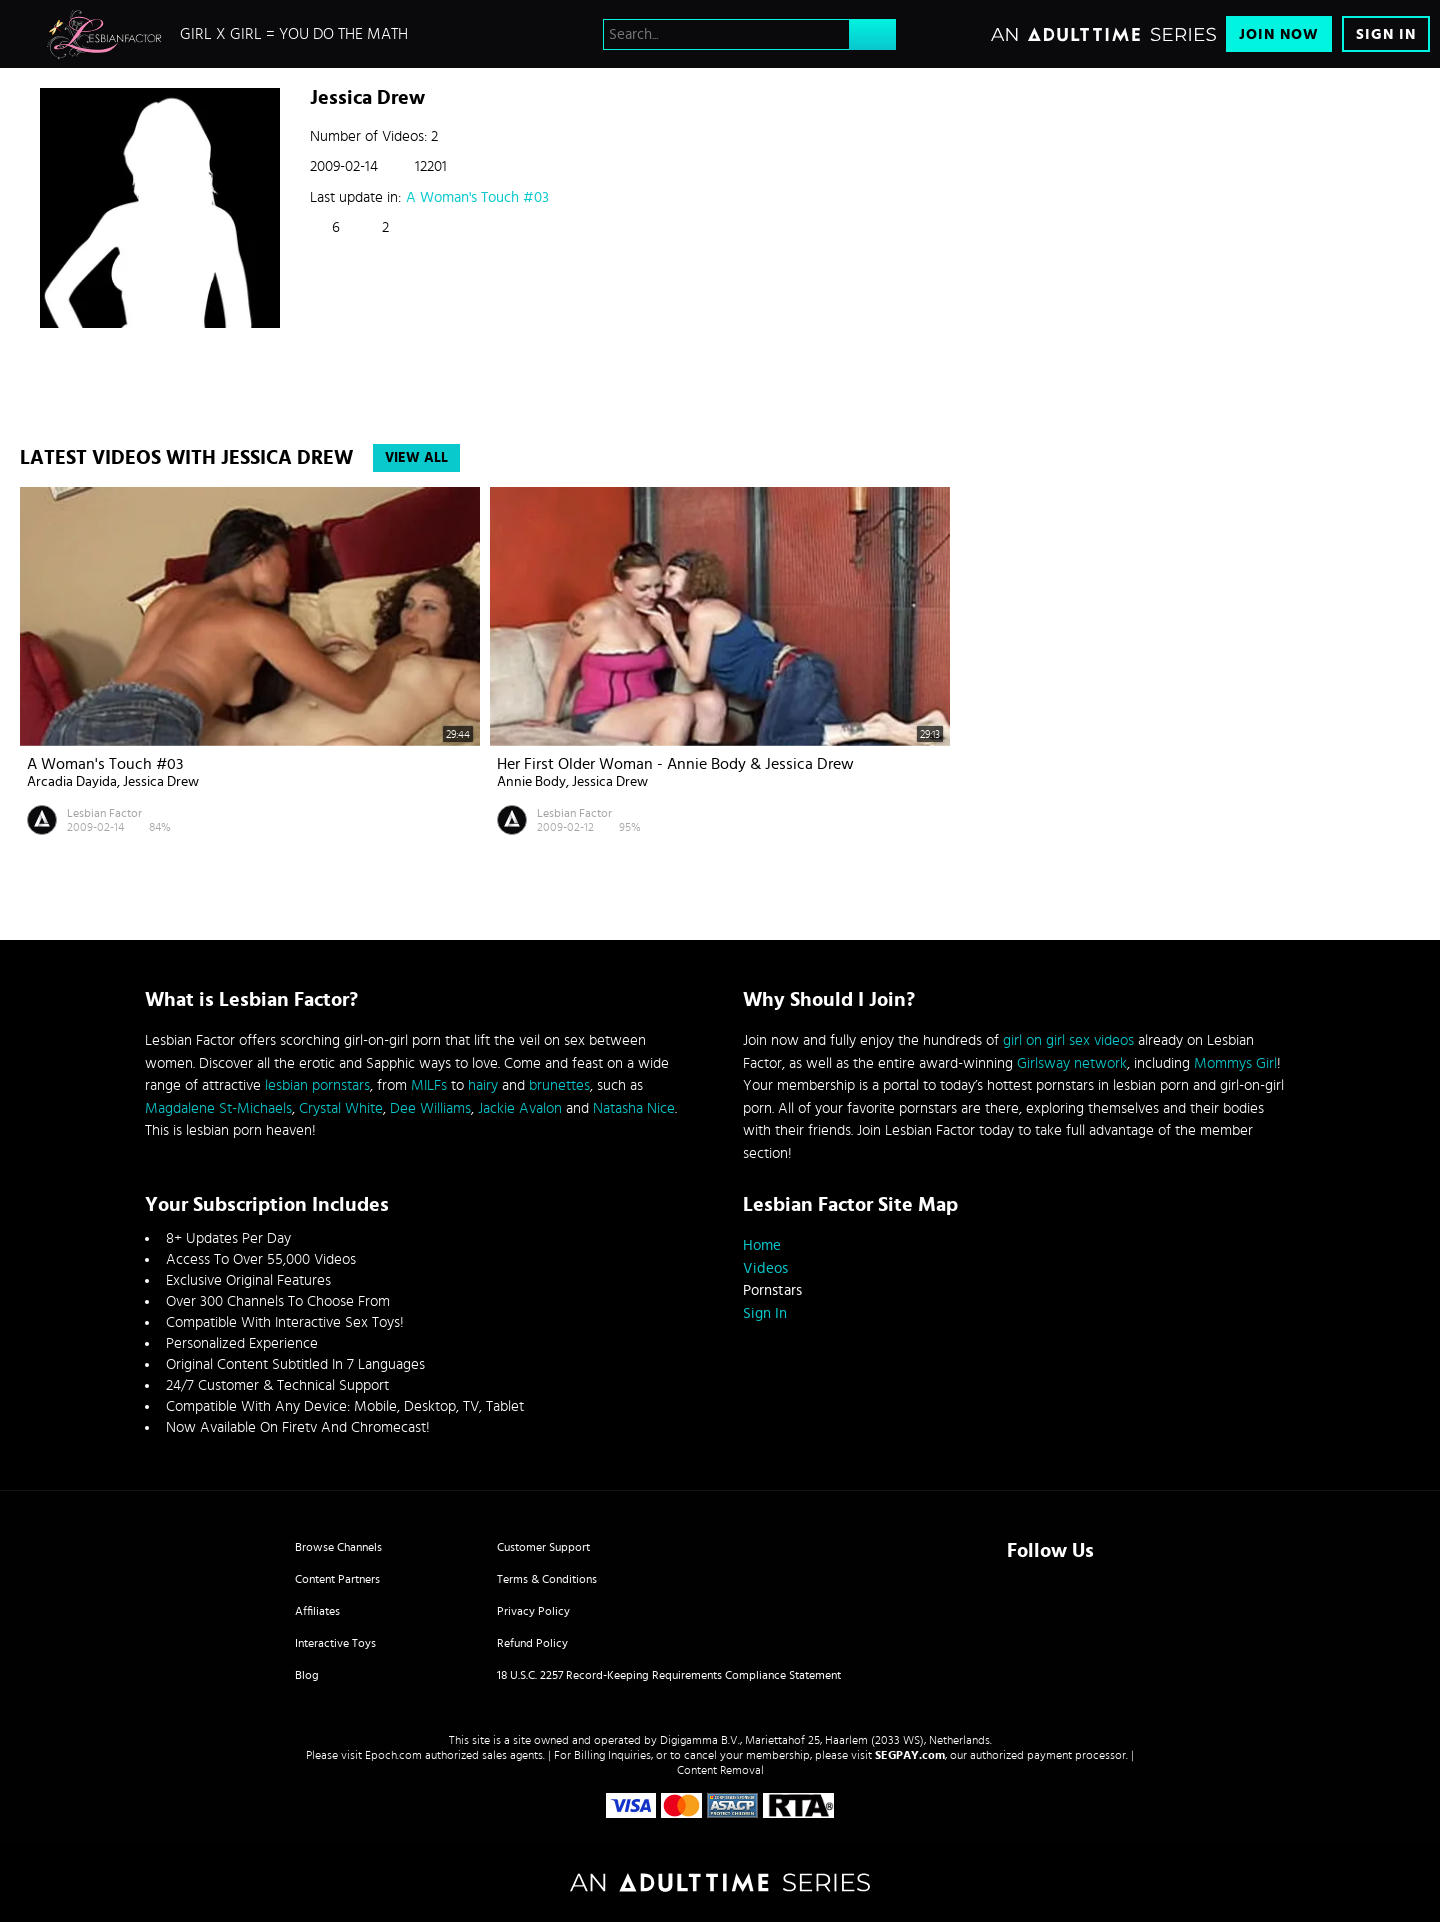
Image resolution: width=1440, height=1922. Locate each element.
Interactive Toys (335, 1643)
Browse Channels (338, 1547)
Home (762, 1245)
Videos (765, 1268)
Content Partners (337, 1579)
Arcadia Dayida (72, 782)
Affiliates (317, 1611)
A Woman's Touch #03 (477, 197)
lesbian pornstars (317, 1085)
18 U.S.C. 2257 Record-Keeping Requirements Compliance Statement (669, 1675)
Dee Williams (430, 1108)
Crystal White (341, 1108)
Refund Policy (532, 1643)
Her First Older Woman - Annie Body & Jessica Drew (675, 764)
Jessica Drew (161, 782)
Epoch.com (393, 1755)
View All (416, 458)
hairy (483, 1085)
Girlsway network (1072, 1063)
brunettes (559, 1085)
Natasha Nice (634, 1108)
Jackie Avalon (520, 1108)
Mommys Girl (1235, 1063)
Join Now (1279, 34)
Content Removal (720, 1770)
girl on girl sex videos (1068, 1040)
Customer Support (543, 1547)
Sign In (1386, 34)
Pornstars (772, 1290)
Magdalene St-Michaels (218, 1108)
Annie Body (531, 782)
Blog (307, 1675)
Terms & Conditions (547, 1579)
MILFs (429, 1085)
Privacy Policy (533, 1611)
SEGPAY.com (910, 1755)
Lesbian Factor (104, 813)
